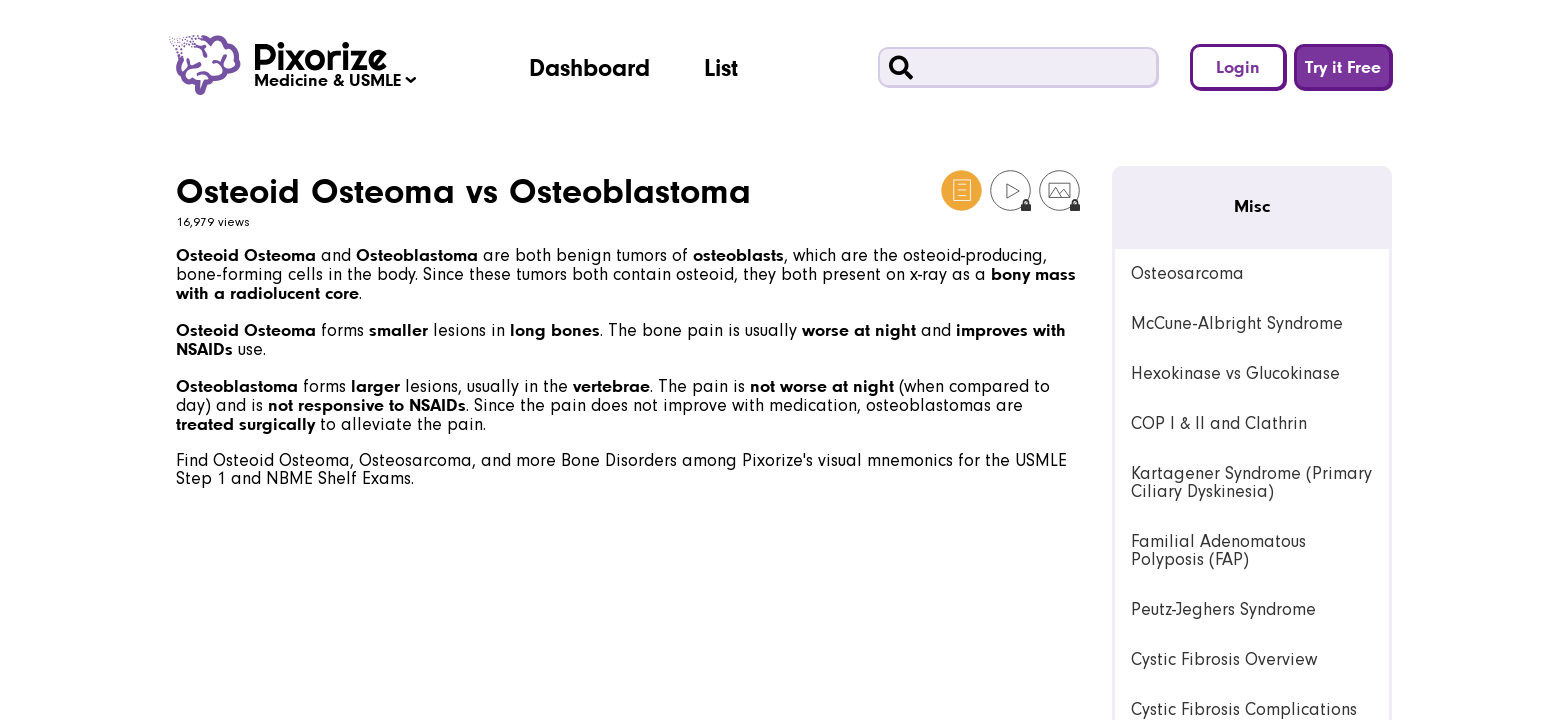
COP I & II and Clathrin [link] (1219, 423)
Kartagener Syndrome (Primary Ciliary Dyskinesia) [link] (1251, 482)
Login (1238, 66)
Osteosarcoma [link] (1187, 273)
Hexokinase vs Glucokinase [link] (1235, 373)
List (721, 67)
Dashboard (589, 67)
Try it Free (1343, 66)
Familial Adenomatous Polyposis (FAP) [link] (1218, 550)
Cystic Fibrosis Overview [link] (1224, 659)
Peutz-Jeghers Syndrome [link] (1223, 609)
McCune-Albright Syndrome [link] (1237, 323)
